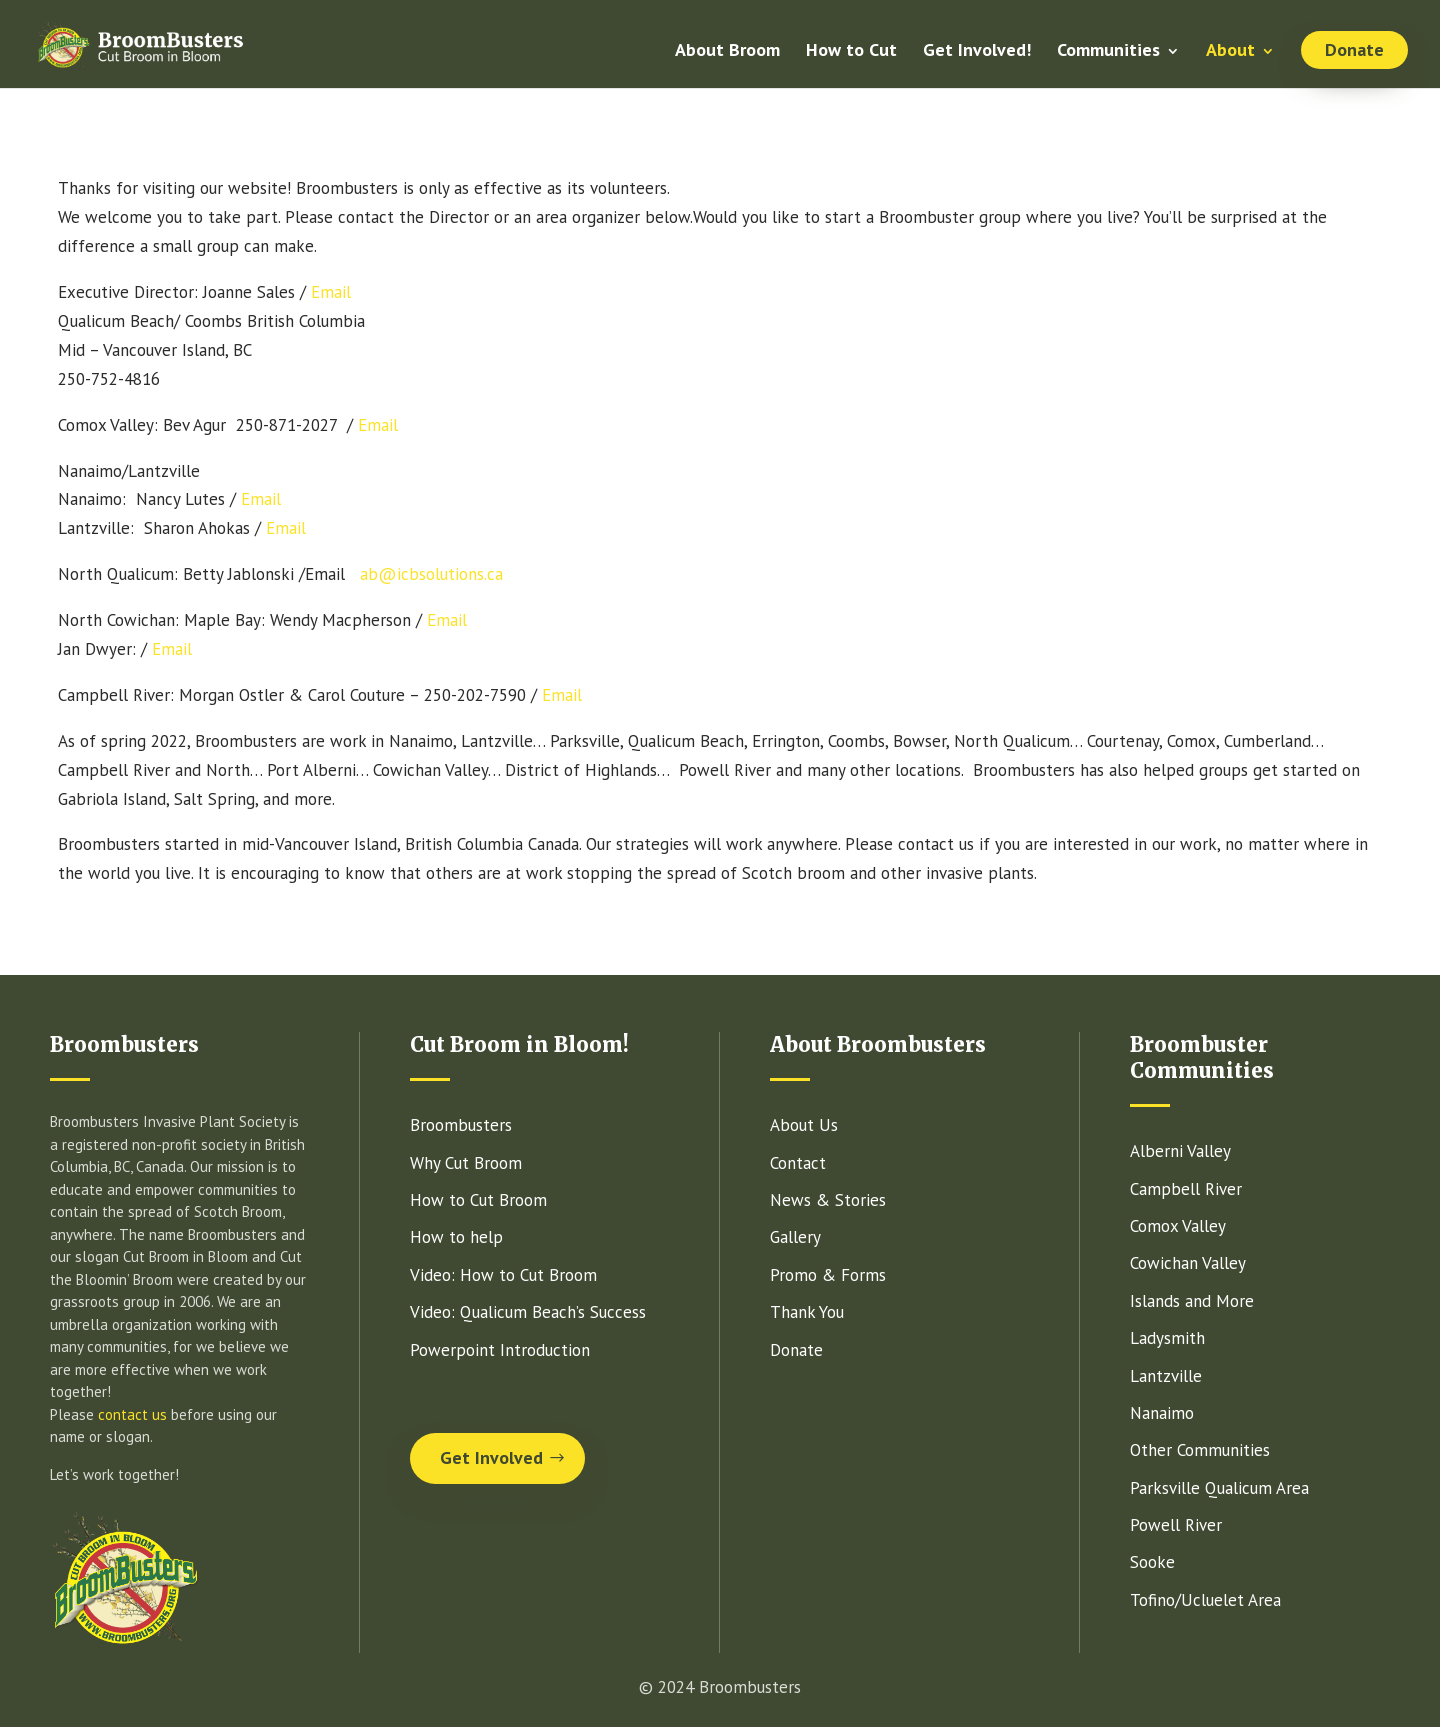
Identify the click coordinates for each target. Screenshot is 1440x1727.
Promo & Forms (828, 1275)
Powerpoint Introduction (500, 1350)
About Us (804, 1125)
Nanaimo (1162, 1413)
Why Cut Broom (466, 1163)
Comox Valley (1178, 1226)
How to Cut (851, 52)
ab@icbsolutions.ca (431, 574)
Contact (798, 1163)
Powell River (1176, 1525)
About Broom (727, 52)
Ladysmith (1167, 1338)
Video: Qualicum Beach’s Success (528, 1312)
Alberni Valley (1180, 1151)
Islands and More (1192, 1301)
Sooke (1152, 1562)
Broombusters (461, 1125)
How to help (456, 1237)
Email (331, 292)
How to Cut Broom (478, 1200)
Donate (1354, 49)
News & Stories (828, 1200)
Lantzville (1166, 1376)
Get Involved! (977, 52)
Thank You (807, 1312)
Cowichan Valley (1188, 1263)
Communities (1108, 52)
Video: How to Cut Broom (503, 1275)
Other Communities (1200, 1450)
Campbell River (1186, 1189)
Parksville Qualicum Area (1219, 1488)
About (1230, 52)
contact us (132, 1414)
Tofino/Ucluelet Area (1205, 1600)
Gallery (795, 1237)
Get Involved (491, 1457)
